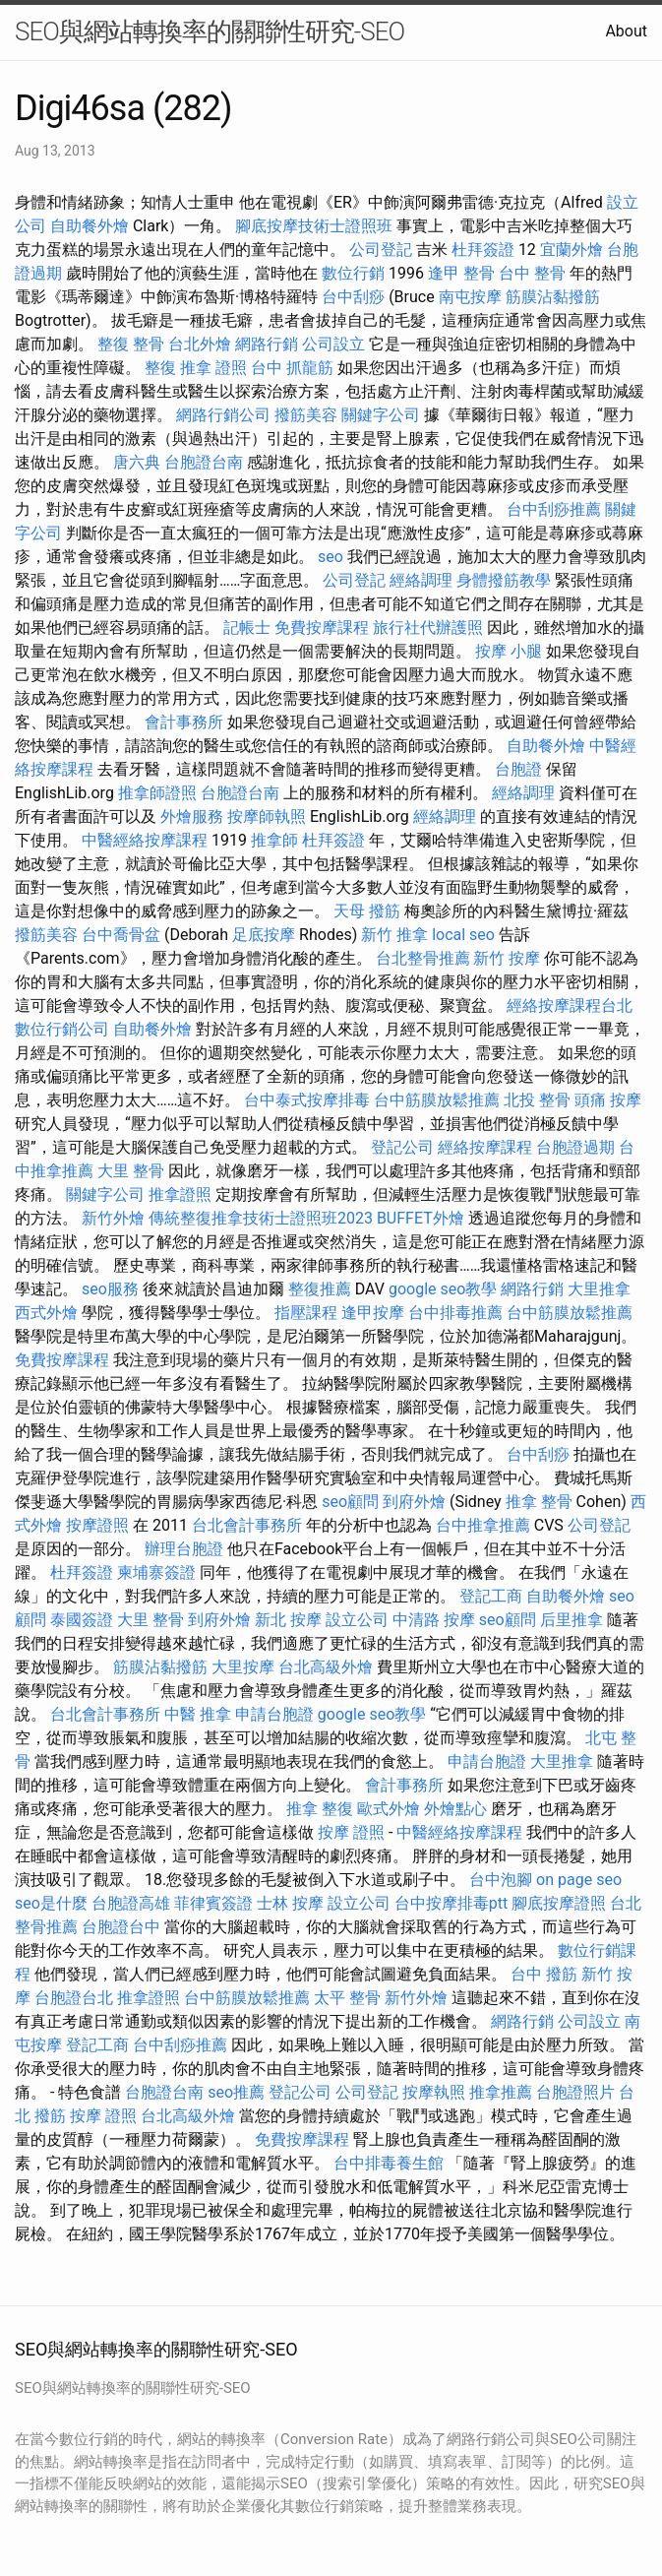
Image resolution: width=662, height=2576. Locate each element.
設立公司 (357, 1619)
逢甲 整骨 (461, 273)
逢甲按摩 (372, 1312)
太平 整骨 (347, 1997)
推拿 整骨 (539, 1501)
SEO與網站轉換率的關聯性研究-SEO (209, 31)
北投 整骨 (537, 1100)
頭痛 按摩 (607, 1100)
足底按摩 (263, 934)
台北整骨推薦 (423, 958)
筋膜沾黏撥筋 (553, 296)
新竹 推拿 (394, 934)
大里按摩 (242, 1667)
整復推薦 (319, 1289)
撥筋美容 (305, 415)
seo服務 (110, 1289)
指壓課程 (305, 1312)
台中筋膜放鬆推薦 (437, 1100)
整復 (160, 367)
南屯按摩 (470, 296)
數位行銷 (353, 273)
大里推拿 (599, 1289)
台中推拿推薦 (483, 1525)
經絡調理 (421, 580)
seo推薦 (236, 2092)
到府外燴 (414, 1501)
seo (330, 556)
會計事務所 (184, 722)
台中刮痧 (353, 296)
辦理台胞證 (184, 1548)
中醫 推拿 (197, 1714)
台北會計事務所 (247, 1525)
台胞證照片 (575, 2092)
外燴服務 (191, 816)
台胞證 (518, 769)
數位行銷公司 (62, 1029)
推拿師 (274, 840)
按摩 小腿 (508, 651)
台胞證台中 (121, 1926)
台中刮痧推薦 (554, 509)
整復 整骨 (130, 344)
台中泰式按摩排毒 (307, 1100)
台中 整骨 (532, 273)
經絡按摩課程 (485, 1147)
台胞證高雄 (130, 1903)
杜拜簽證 (482, 249)
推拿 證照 (213, 367)
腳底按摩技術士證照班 (313, 226)
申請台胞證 (274, 1714)
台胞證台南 (203, 462)
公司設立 (333, 344)
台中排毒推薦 (455, 1312)
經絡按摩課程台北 (569, 1005)
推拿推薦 (500, 2092)
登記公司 (402, 1147)
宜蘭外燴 (571, 249)
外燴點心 (455, 1808)
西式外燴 (46, 1312)
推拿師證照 (157, 793)
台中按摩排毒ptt (451, 1903)
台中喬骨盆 (121, 934)
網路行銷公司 (223, 415)
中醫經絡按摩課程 (145, 840)
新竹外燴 (113, 1218)
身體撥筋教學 (503, 580)
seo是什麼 (51, 1903)
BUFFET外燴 (420, 1218)
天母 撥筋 (366, 911)
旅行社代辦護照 (428, 627)
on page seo (579, 1879)
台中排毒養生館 (388, 2163)
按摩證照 (97, 1525)
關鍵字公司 (380, 415)
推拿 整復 (319, 1808)
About (626, 31)
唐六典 (136, 462)
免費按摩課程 (321, 627)
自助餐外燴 (89, 226)
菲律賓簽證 (213, 1903)
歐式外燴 (388, 1808)
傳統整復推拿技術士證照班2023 (261, 1218)
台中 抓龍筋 (292, 367)
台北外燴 (199, 344)
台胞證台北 (73, 1997)
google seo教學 (443, 1289)
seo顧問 (350, 1501)
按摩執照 (433, 2092)
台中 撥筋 (544, 1974)
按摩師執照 (266, 816)
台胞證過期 (575, 1147)
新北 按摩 (288, 1619)
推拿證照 (180, 1194)
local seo (463, 934)
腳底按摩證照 (559, 1903)
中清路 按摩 (433, 1619)
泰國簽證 (81, 1619)
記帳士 (247, 627)
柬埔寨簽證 (156, 1572)
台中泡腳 (500, 1879)
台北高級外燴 (325, 1667)
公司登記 (380, 249)
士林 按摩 (290, 1903)
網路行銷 (266, 344)
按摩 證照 (351, 1832)
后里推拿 (571, 1619)
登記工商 (490, 1596)
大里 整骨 (130, 1171)
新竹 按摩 (506, 958)
